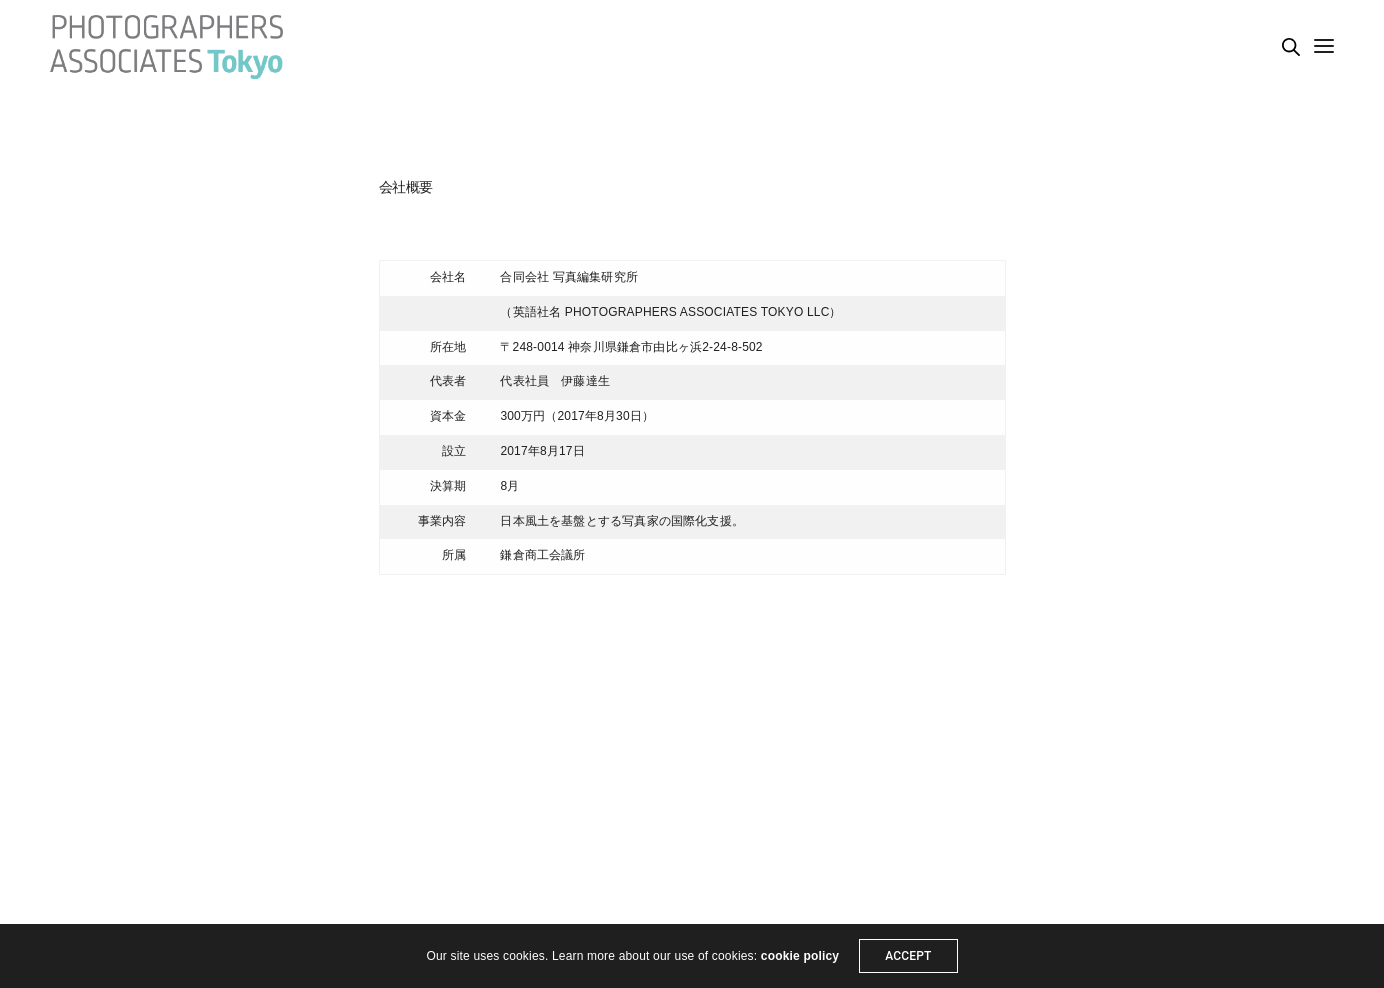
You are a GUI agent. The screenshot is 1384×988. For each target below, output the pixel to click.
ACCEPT (908, 956)
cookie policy (800, 956)
